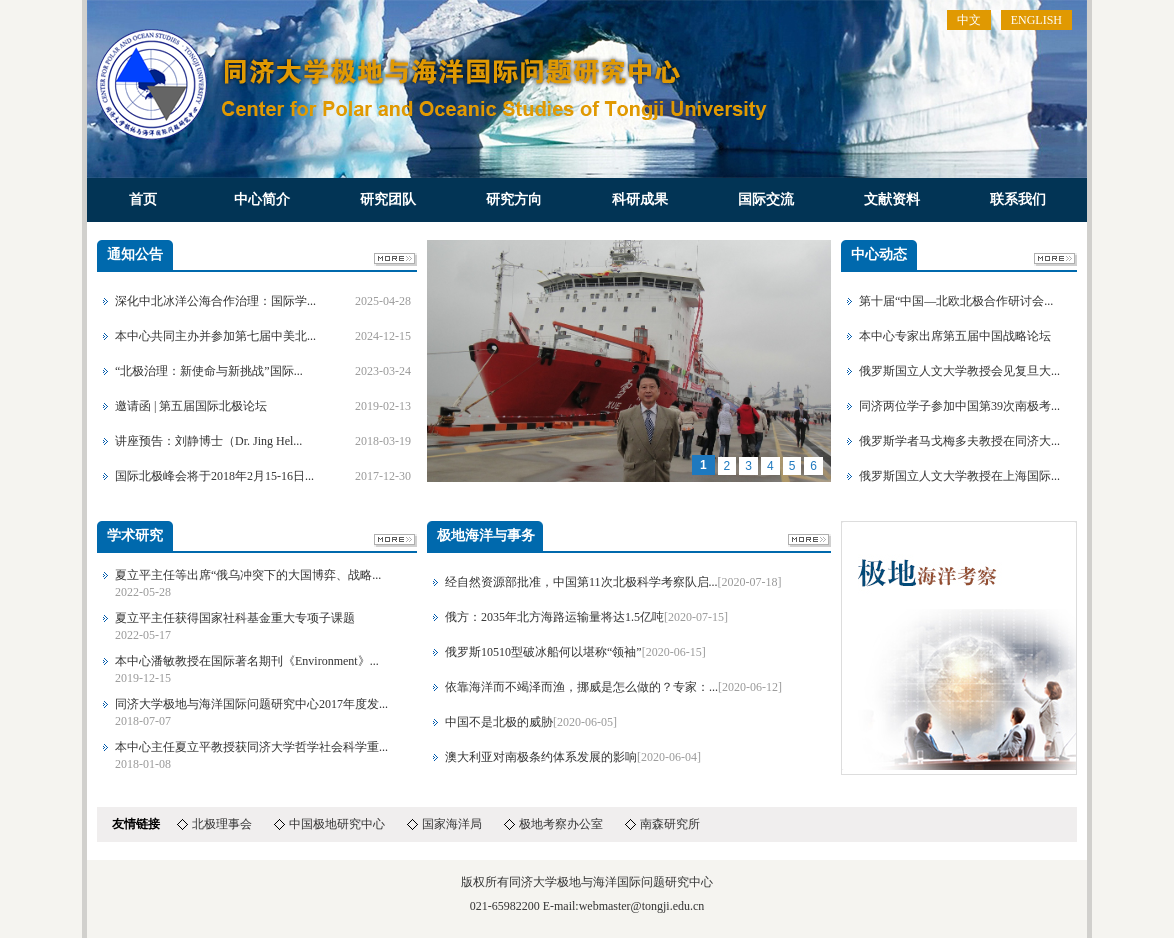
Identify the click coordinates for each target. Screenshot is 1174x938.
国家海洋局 (452, 824)
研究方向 (514, 199)
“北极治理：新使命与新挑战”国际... (209, 371)
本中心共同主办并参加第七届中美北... (215, 336)
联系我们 (1018, 199)
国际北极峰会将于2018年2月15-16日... (214, 476)
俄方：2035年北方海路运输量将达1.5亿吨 (554, 617)
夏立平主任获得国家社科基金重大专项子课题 (235, 618)
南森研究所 (670, 824)
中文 (969, 20)
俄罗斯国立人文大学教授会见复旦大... (959, 371)
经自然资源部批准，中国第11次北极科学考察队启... (581, 582)
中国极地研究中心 (337, 824)
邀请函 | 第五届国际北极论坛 (191, 406)
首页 (143, 199)
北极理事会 (222, 824)
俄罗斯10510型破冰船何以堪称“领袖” (543, 652)
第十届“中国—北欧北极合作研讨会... (956, 301)
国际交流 (766, 199)
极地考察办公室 (561, 824)
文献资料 (892, 199)
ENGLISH (1036, 20)
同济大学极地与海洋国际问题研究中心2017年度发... (251, 704)
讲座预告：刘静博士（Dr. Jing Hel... (208, 441)
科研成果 (640, 199)
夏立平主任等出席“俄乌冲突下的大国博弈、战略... (248, 575)
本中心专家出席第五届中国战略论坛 (955, 336)
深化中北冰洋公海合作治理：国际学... (215, 301)
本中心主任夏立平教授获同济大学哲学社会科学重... (251, 747)
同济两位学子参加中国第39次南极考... (959, 406)
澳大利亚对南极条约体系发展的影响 (541, 757)
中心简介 (262, 199)
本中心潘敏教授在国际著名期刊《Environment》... (247, 661)
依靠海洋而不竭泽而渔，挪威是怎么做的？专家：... (581, 687)
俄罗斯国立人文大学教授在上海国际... (959, 476)
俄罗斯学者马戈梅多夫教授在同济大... (959, 441)
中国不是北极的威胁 (499, 722)
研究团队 (388, 199)
